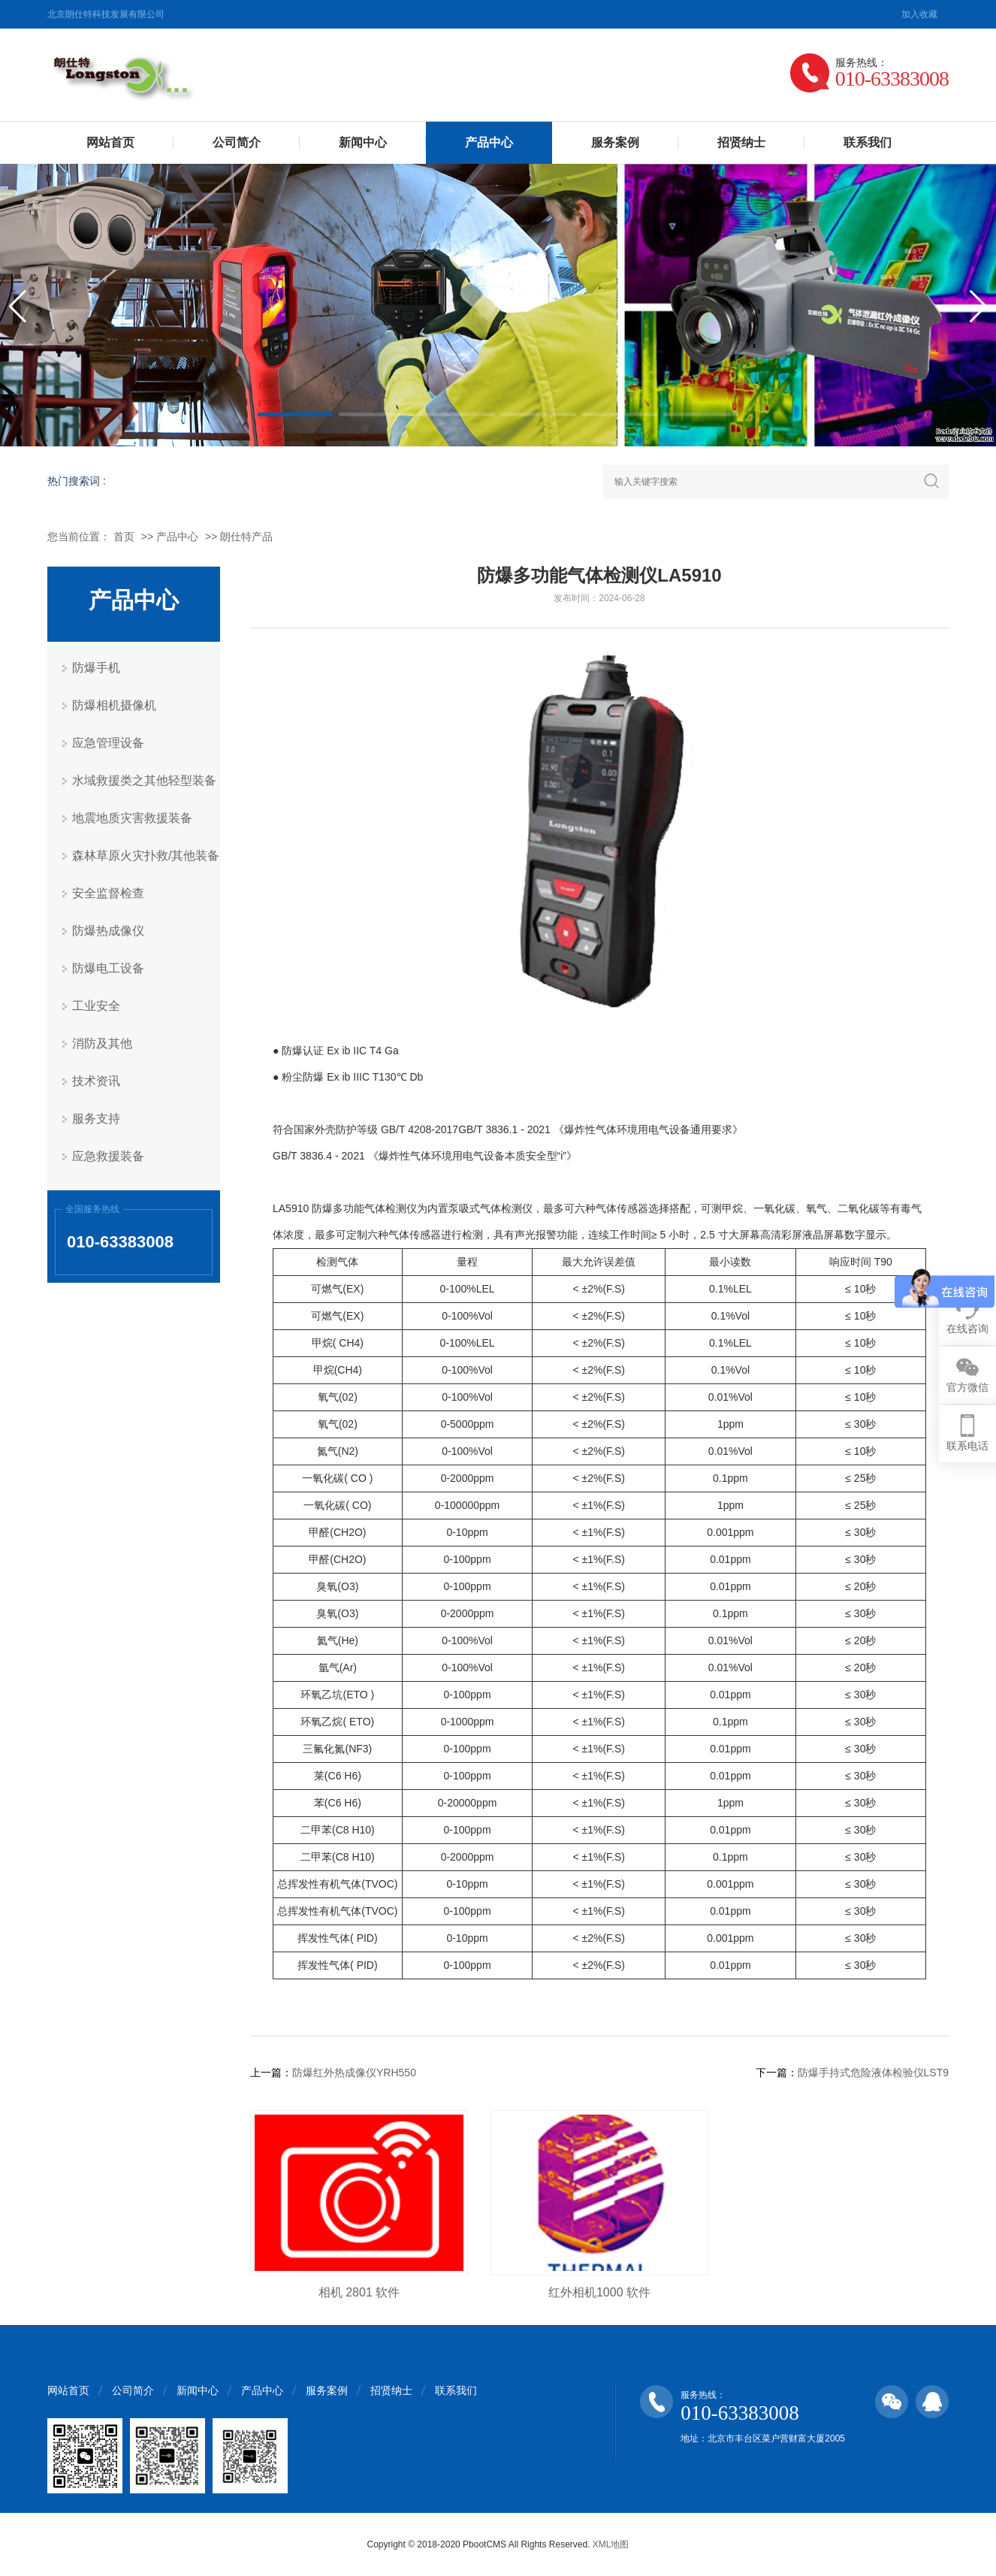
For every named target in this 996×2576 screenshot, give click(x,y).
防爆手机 (96, 667)
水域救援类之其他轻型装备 (144, 780)
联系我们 (868, 142)
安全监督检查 (108, 893)
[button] (295, 414)
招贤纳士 (741, 142)
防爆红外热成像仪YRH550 (354, 2073)
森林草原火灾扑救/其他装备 (145, 855)
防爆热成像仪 (108, 930)
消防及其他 (102, 1043)
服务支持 (96, 1118)
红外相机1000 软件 (599, 2292)
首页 (123, 537)
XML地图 (611, 2544)
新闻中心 (363, 142)
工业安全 (96, 1005)
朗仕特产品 (246, 537)
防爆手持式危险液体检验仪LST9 (873, 2073)
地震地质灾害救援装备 (132, 818)
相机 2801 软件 (359, 2292)
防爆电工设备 (108, 968)
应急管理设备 (108, 742)
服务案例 (615, 142)
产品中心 (489, 142)
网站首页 (110, 142)
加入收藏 (919, 14)
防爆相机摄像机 (114, 705)
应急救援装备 (108, 1156)
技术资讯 (96, 1081)
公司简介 (237, 142)
